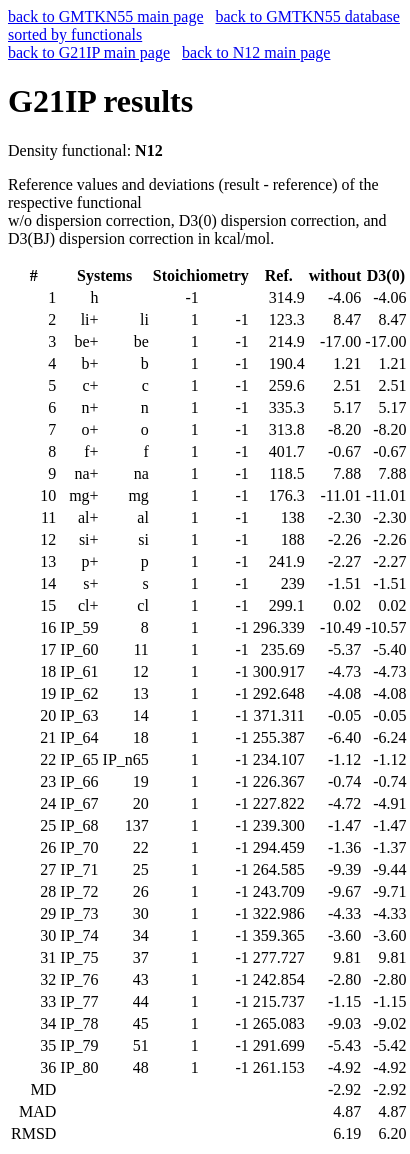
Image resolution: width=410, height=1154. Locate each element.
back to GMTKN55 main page (106, 16)
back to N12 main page (256, 52)
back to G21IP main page (89, 52)
